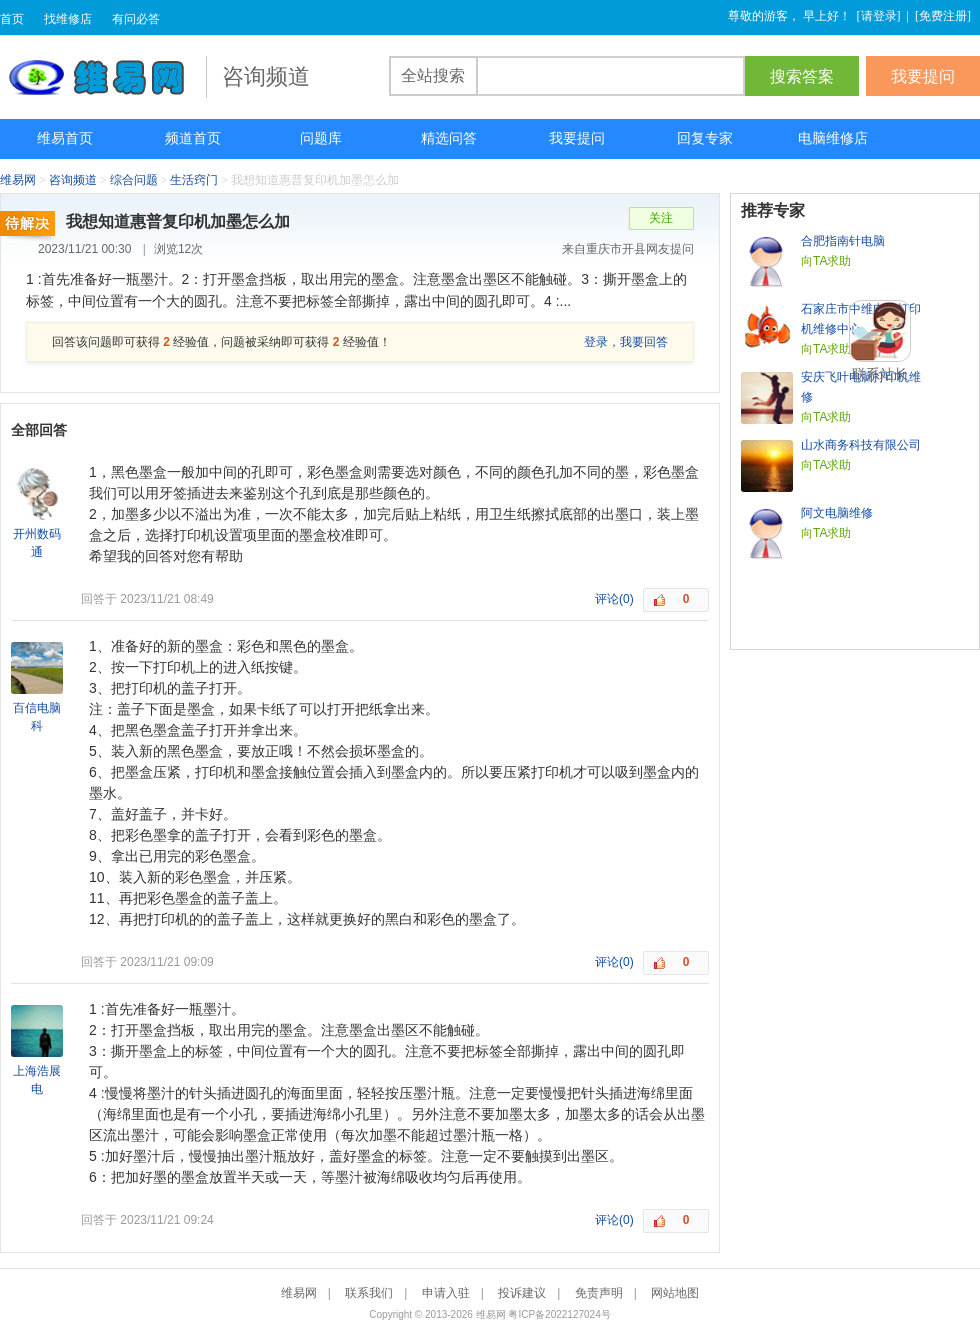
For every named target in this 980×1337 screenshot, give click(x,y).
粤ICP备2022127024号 (559, 1314)
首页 (12, 19)
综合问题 (134, 180)
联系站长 (880, 374)
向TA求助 (826, 261)
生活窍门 (194, 180)
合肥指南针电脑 (843, 241)
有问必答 (136, 19)
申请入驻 (446, 1293)
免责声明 (599, 1293)
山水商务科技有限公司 (861, 445)
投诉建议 (522, 1293)
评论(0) (614, 599)
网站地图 (675, 1293)
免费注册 (943, 16)
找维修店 (68, 19)
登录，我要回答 (626, 342)
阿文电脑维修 (837, 513)
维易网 (103, 77)
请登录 (879, 16)
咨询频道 (73, 180)
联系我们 (369, 1293)
